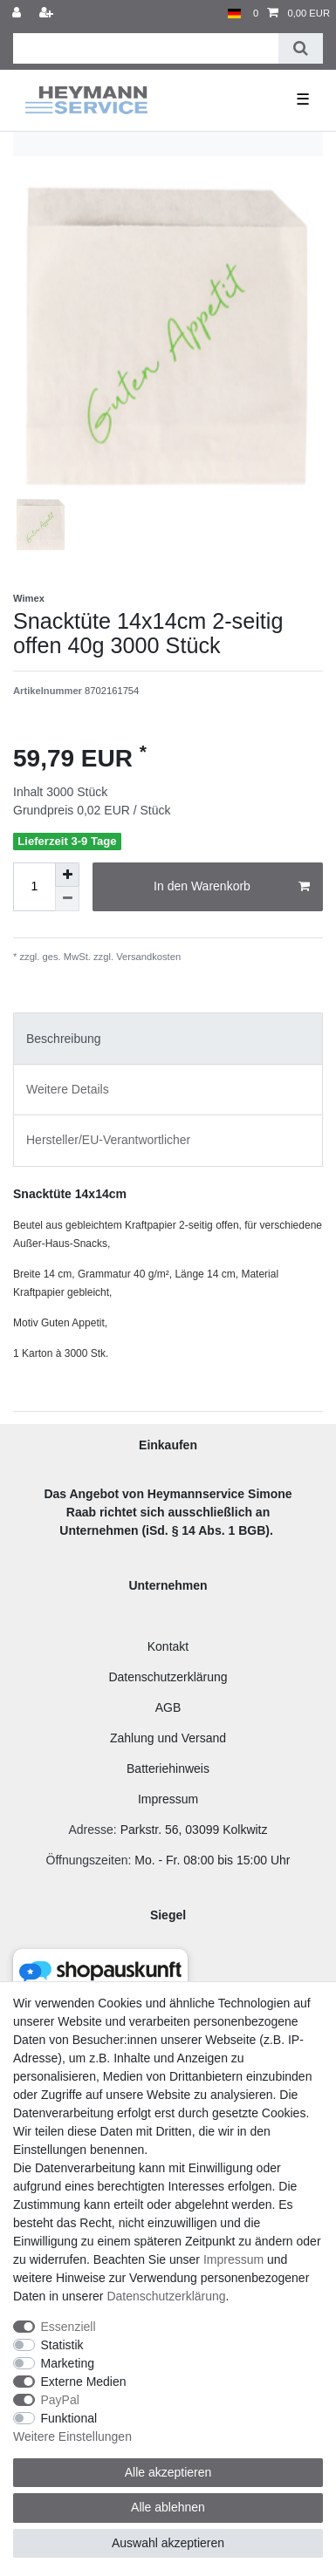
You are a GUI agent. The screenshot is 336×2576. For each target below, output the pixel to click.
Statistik (62, 2345)
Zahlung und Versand (168, 1738)
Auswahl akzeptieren (168, 2543)
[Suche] (300, 48)
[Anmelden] (18, 13)
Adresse (90, 1830)
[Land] (234, 13)
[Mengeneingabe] (34, 886)
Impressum (168, 1799)
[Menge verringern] (67, 899)
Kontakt (168, 1646)
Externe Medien (84, 2382)
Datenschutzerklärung (167, 1677)
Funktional (69, 2418)
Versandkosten (147, 956)
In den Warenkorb (232, 887)
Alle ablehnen (168, 2507)
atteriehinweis (171, 1768)
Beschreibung (63, 1039)
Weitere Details (67, 1089)
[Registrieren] (48, 13)
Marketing (67, 2363)
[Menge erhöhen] (67, 874)
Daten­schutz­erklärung (165, 2296)
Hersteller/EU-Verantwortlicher (108, 1140)
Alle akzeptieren (168, 2472)
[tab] (168, 1038)
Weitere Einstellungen (72, 2436)
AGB (168, 1707)
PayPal (60, 2400)
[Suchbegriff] (145, 48)
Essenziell (68, 2327)
